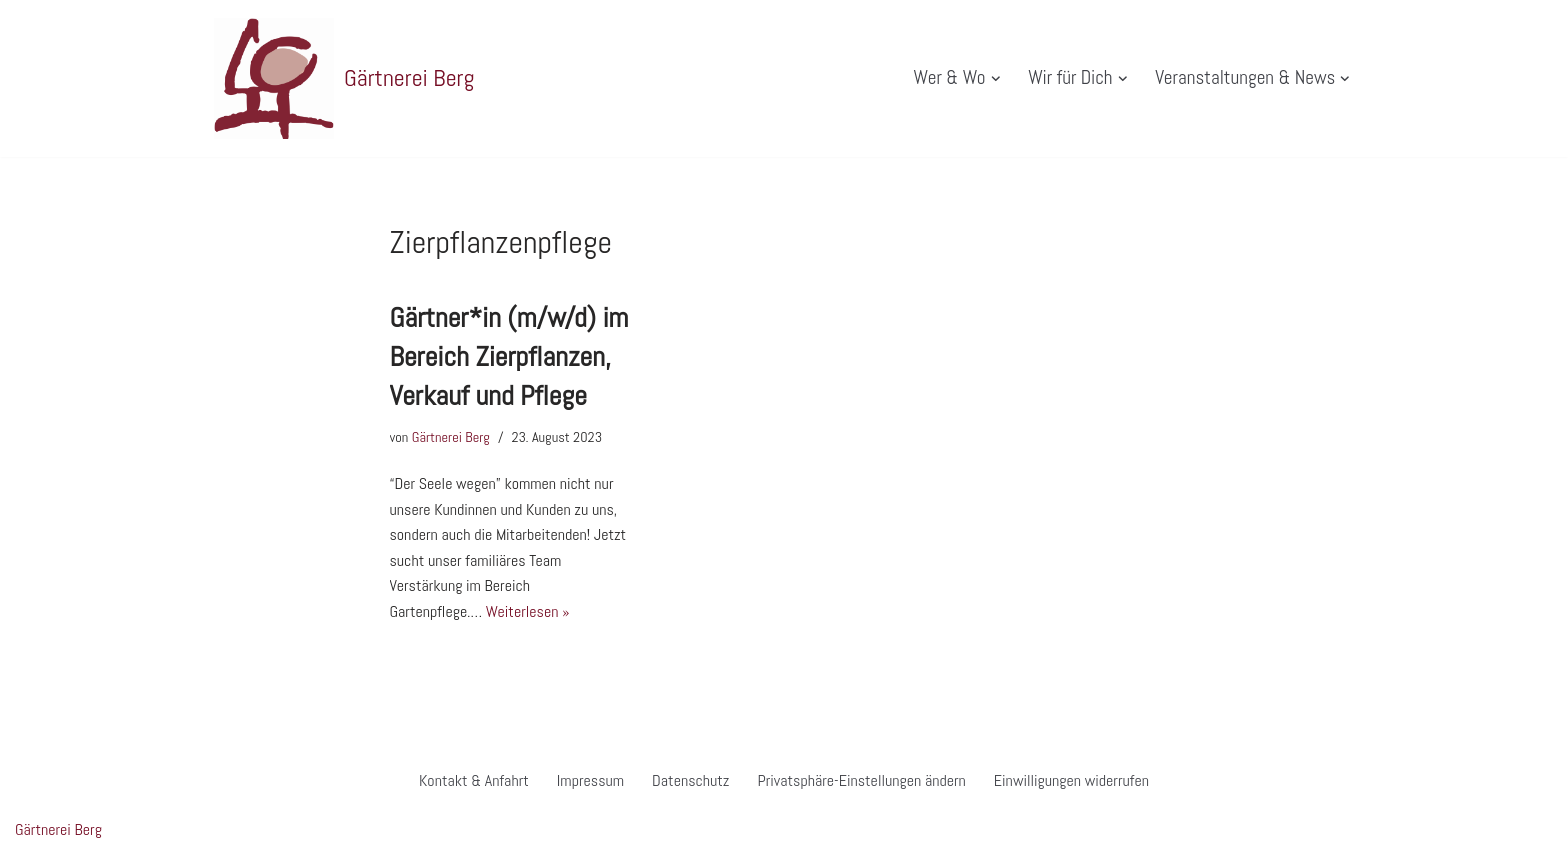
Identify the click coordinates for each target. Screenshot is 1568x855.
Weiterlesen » (528, 611)
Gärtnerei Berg (451, 437)
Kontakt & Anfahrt (474, 780)
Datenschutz (690, 780)
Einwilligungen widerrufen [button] (1071, 780)
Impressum (590, 780)
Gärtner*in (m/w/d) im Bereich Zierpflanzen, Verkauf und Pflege (509, 356)
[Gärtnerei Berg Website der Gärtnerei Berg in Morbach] (344, 78)
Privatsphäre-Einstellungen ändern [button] (861, 780)
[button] (995, 79)
